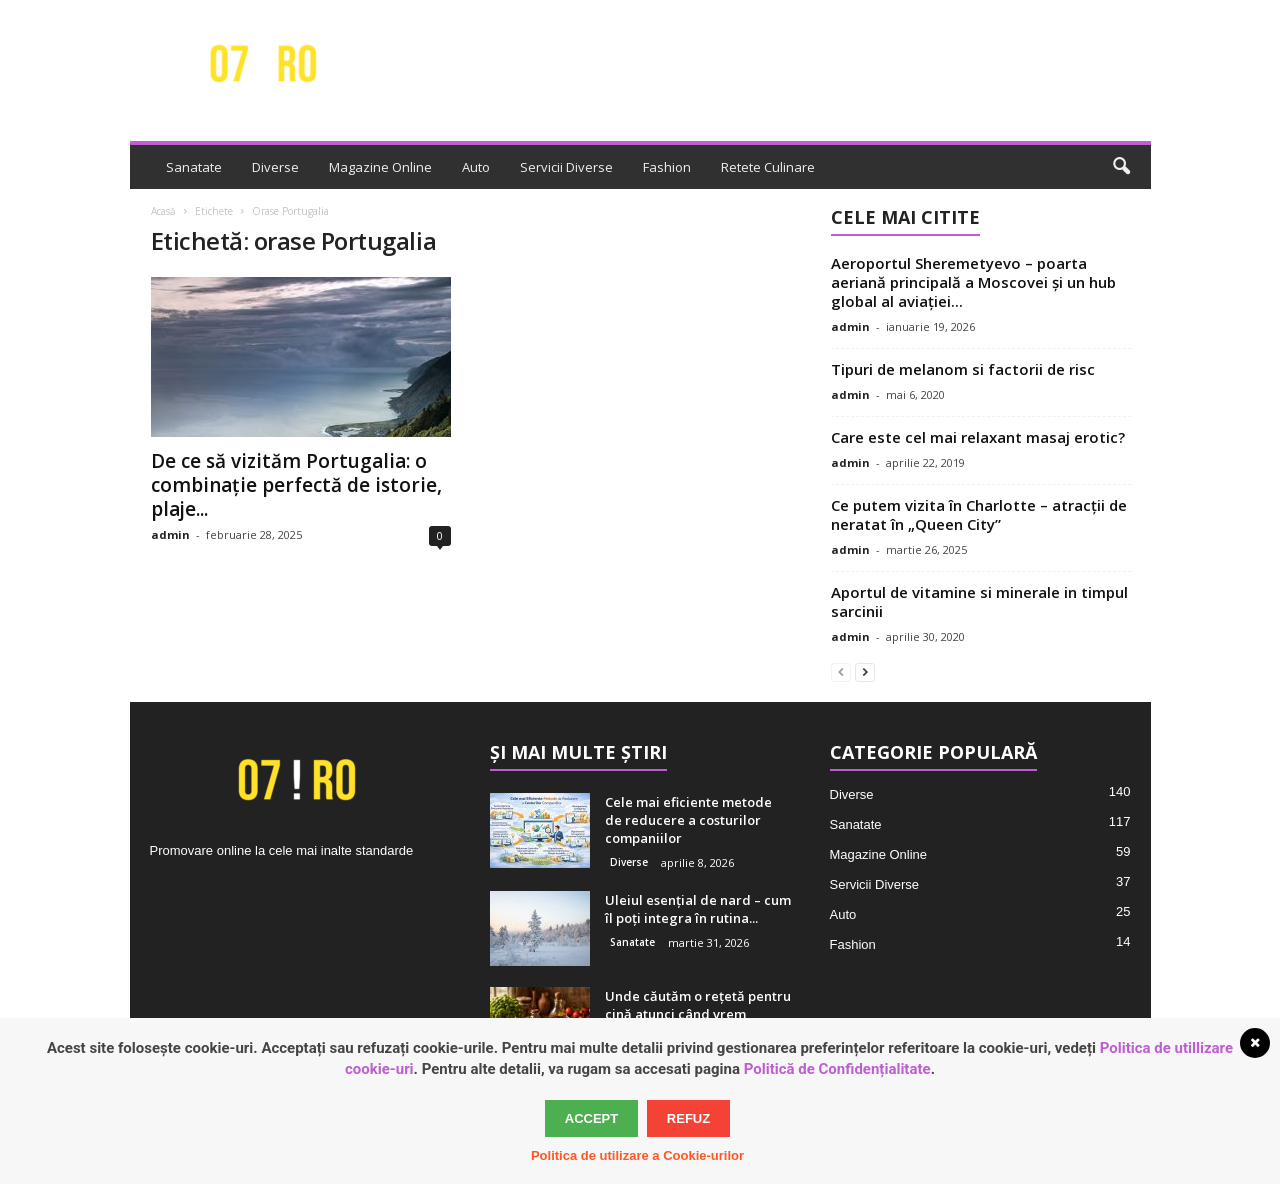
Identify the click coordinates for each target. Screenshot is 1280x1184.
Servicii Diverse (566, 167)
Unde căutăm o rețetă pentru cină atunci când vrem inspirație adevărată (698, 1014)
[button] (1121, 167)
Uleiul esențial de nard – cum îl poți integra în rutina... (698, 909)
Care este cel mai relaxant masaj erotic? (978, 437)
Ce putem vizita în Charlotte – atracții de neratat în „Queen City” (979, 514)
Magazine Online (380, 167)
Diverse (275, 167)
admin (170, 534)
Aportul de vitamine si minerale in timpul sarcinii (979, 601)
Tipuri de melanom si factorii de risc (963, 369)
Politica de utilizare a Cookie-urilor (637, 1155)
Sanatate (194, 167)
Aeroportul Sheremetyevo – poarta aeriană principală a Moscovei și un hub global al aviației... (973, 282)
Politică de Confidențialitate (837, 1069)
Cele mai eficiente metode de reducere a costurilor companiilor (688, 820)
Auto (476, 167)
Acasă (163, 211)
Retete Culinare (768, 167)
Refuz (688, 1118)
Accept (591, 1118)
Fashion (667, 167)
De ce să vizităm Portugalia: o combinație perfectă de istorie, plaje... (296, 485)
